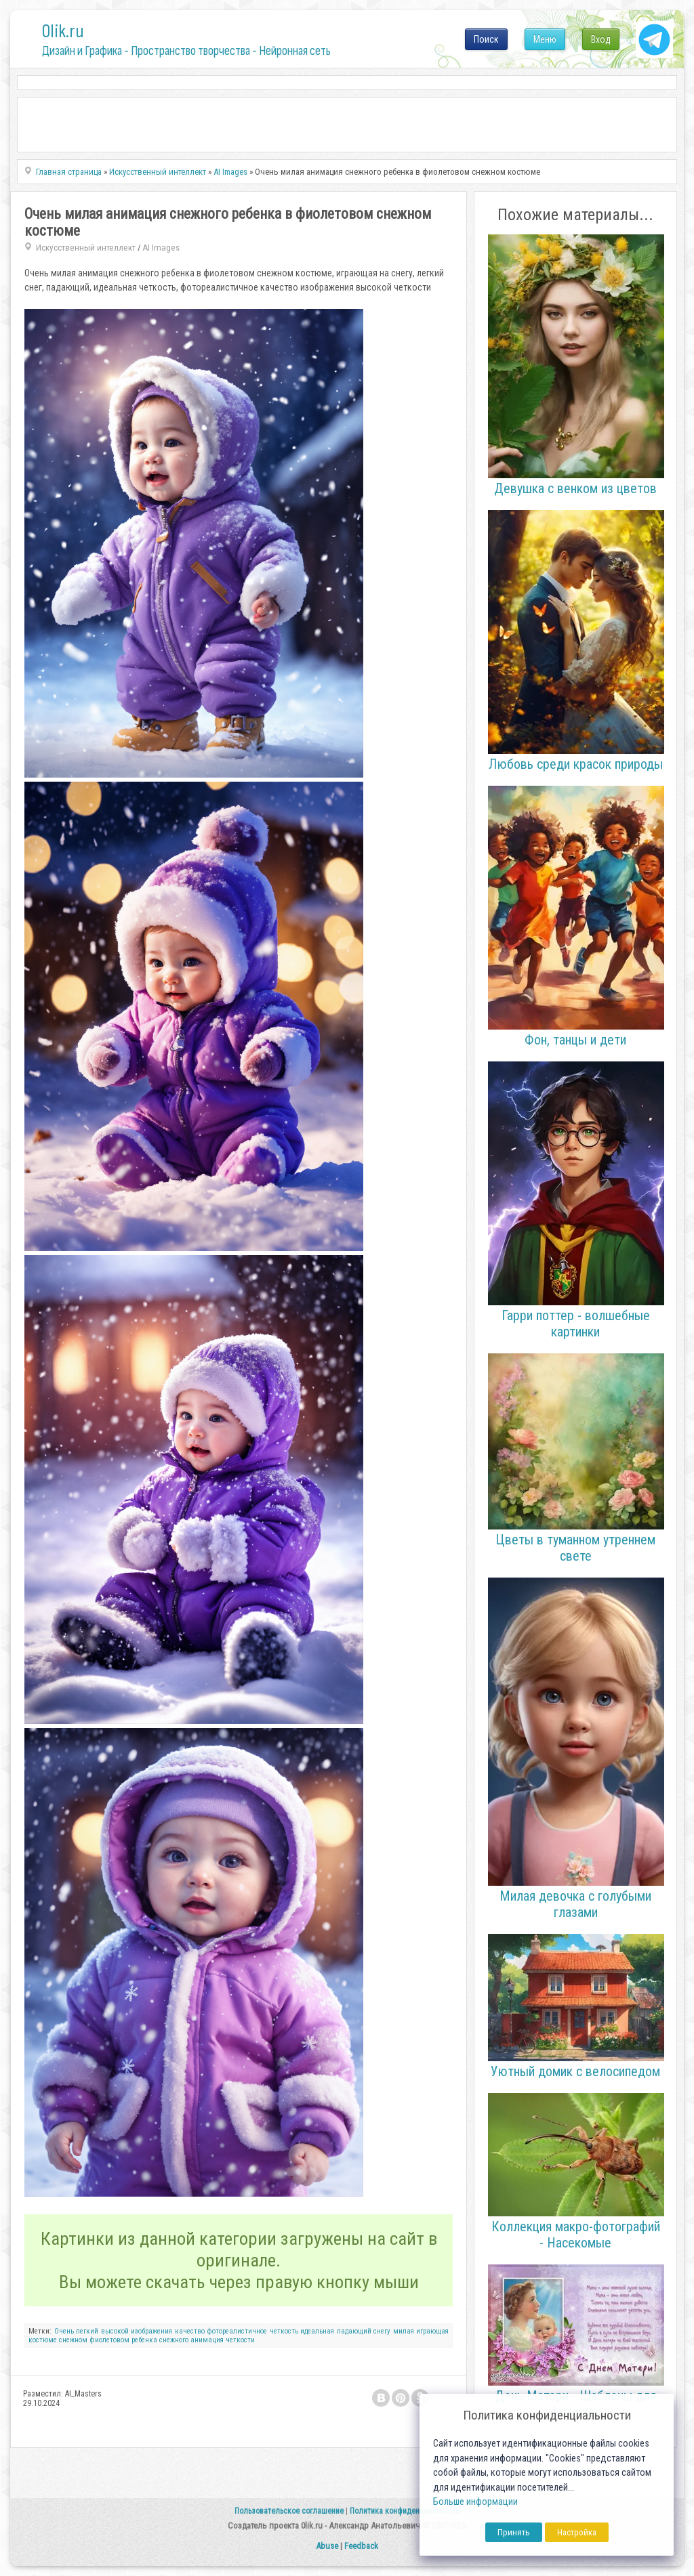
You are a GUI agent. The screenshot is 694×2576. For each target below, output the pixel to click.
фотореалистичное (237, 2331)
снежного (173, 2340)
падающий (354, 2331)
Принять (513, 2532)
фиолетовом (109, 2340)
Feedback (361, 2546)
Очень (64, 2331)
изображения (151, 2331)
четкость (284, 2331)
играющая (432, 2331)
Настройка (576, 2532)
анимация (207, 2340)
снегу (381, 2331)
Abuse (327, 2546)
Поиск (486, 39)
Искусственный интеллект (86, 247)
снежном (73, 2340)
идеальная (317, 2331)
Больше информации (475, 2502)
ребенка (144, 2340)
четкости (240, 2340)
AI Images (161, 247)
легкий (87, 2331)
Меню (544, 39)
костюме (42, 2340)
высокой (115, 2331)
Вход (601, 39)
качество (190, 2331)
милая (403, 2331)
